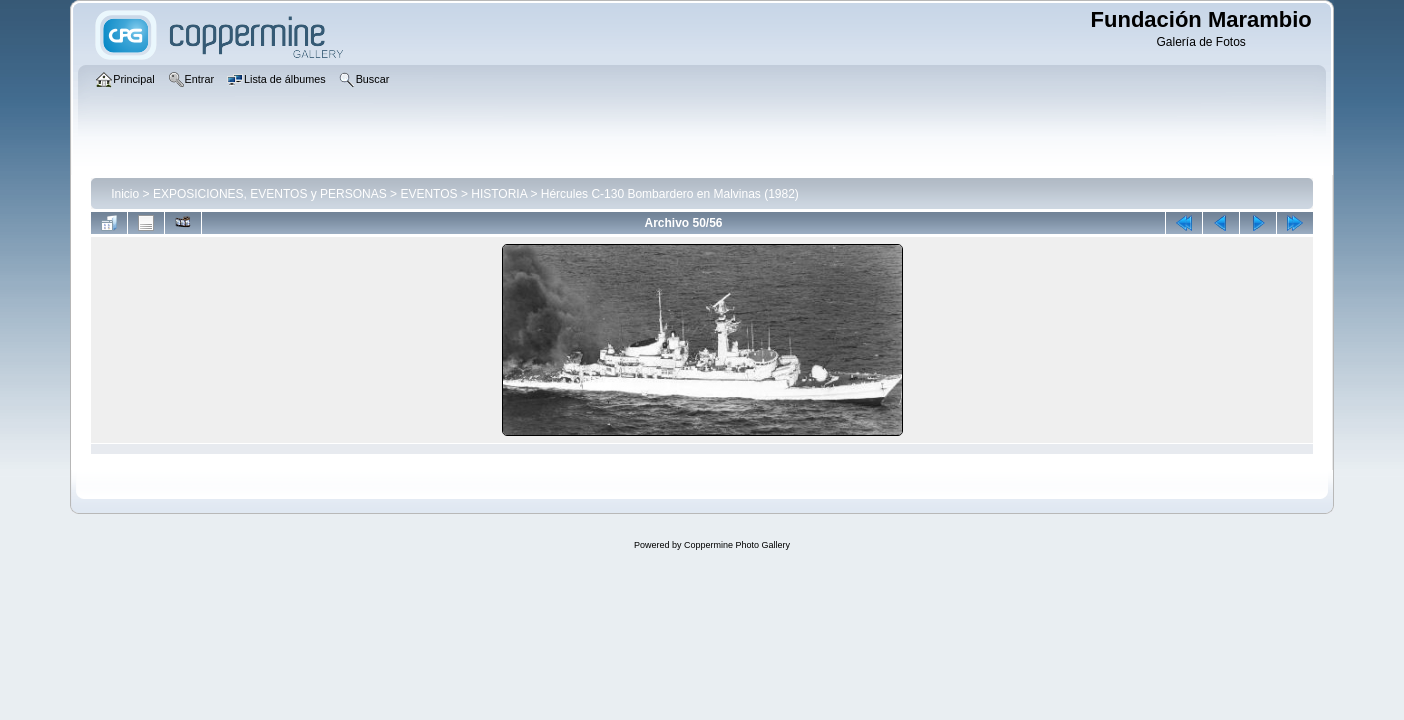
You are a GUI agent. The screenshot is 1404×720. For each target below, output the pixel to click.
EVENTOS (428, 194)
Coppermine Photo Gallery (737, 545)
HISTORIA (499, 194)
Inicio (125, 194)
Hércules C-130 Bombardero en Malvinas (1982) (670, 194)
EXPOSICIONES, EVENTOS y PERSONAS (270, 194)
